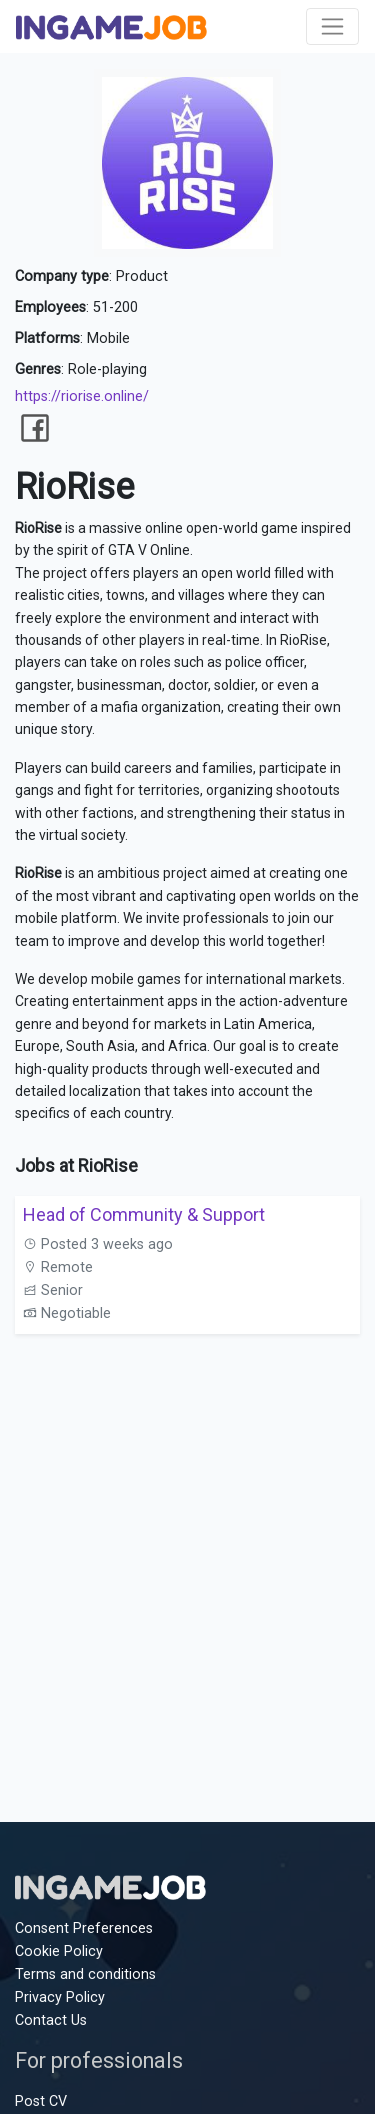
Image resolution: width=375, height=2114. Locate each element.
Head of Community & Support (144, 1214)
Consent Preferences (84, 1928)
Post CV (41, 2101)
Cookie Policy (59, 1951)
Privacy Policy (60, 1997)
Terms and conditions (85, 1974)
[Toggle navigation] (332, 26)
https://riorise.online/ (82, 396)
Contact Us (51, 2020)
